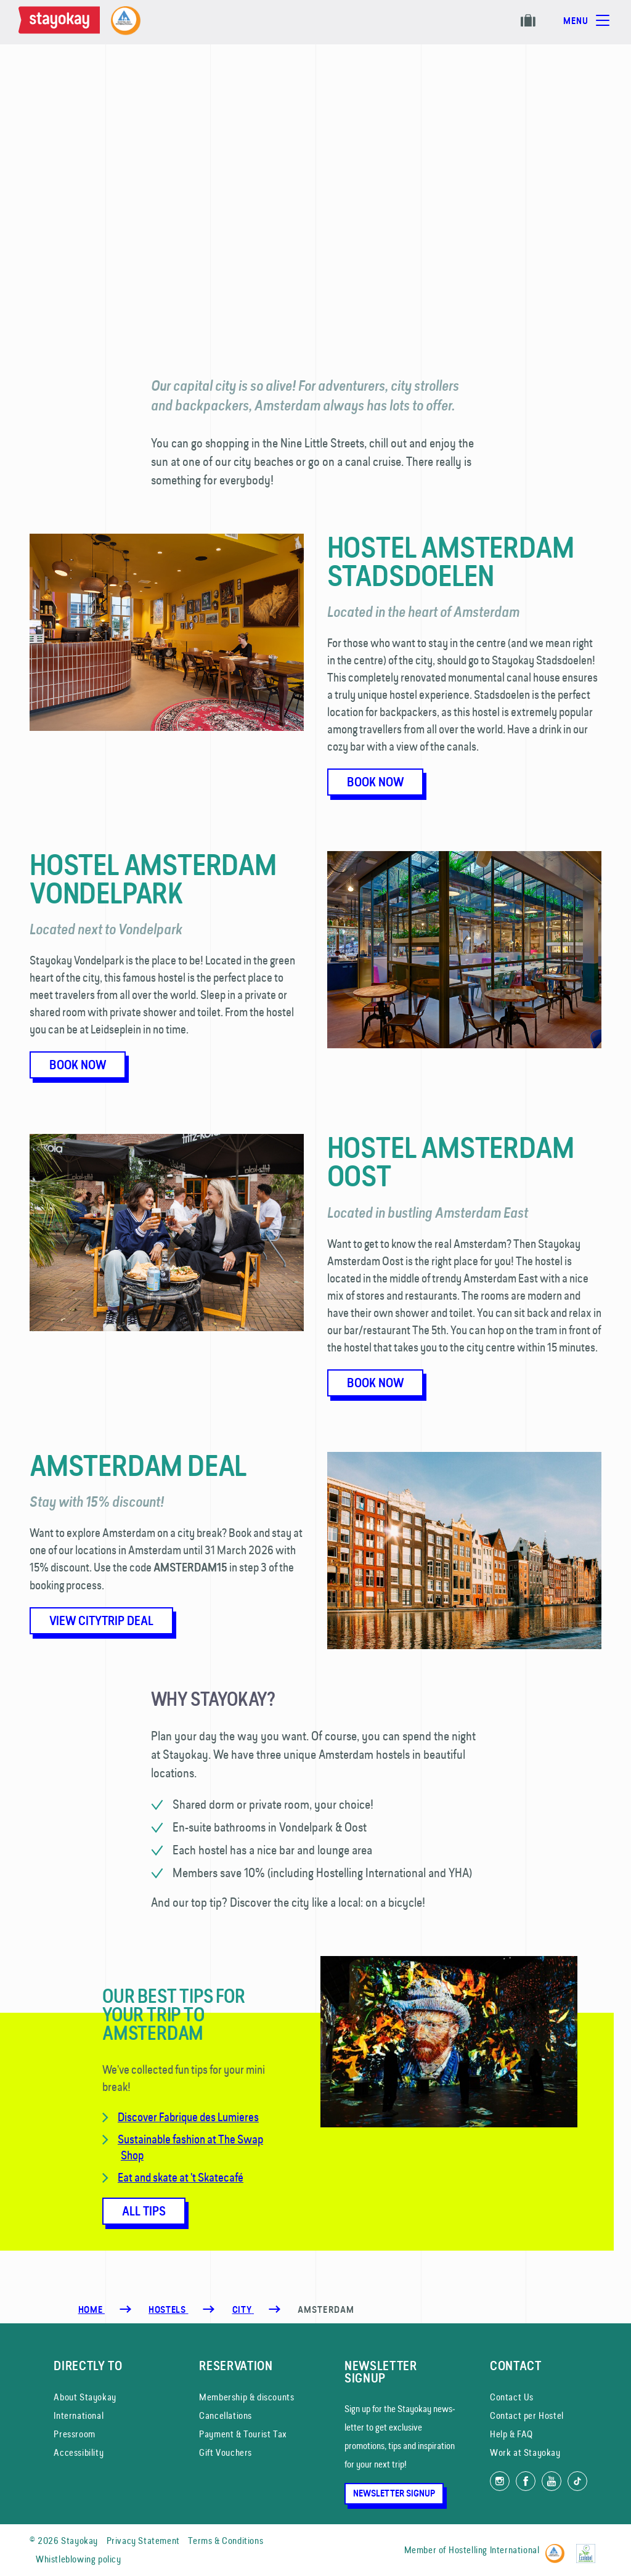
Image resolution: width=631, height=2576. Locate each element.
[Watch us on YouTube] (551, 2481)
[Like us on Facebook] (525, 2481)
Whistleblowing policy (78, 2559)
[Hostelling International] (558, 2547)
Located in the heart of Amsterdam (423, 612)
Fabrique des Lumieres (209, 2117)
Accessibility (79, 2452)
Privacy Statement (143, 2540)
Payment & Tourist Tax (243, 2433)
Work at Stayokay (525, 2452)
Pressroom (74, 2433)
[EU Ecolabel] (588, 2547)
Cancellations (225, 2415)
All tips (144, 2211)
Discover (138, 2117)
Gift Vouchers (225, 2452)
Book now (375, 782)
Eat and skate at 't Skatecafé (180, 2177)
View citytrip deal (101, 1620)
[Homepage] (61, 22)
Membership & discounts (246, 2397)
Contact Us (512, 2397)
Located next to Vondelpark (106, 929)
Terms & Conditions (225, 2540)
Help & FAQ (511, 2433)
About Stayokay (85, 2397)
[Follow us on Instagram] (500, 2481)
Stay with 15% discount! (97, 1501)
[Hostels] (168, 2309)
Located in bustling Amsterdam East (427, 1212)
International (79, 2415)
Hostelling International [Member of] (494, 2549)
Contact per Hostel (527, 2415)
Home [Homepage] (91, 2309)
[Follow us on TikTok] (577, 2481)
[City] (243, 2309)
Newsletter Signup (394, 2493)
